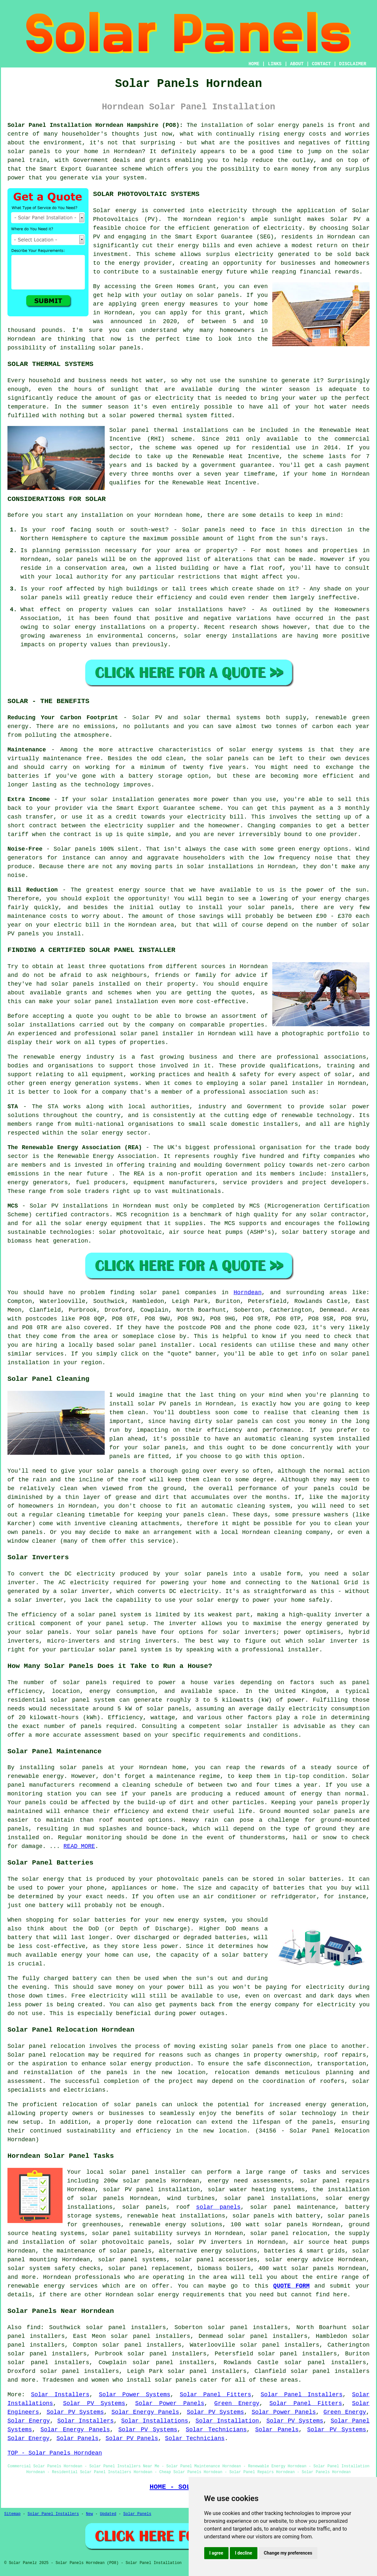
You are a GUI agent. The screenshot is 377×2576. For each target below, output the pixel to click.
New (89, 2514)
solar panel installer (157, 1033)
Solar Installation (227, 2421)
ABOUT (297, 64)
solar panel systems (132, 2259)
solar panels (120, 348)
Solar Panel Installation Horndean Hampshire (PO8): (95, 125)
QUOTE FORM (291, 2286)
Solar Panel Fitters (215, 2394)
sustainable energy (190, 272)
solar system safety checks (53, 2268)
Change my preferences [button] (288, 2553)
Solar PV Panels (131, 2438)
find (34, 2327)
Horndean (248, 1292)
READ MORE (79, 1846)
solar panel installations (270, 2198)
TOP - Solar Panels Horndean (54, 2453)
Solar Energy (28, 2421)
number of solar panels (65, 1682)
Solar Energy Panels (145, 2412)
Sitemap (12, 2514)
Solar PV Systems (94, 2403)
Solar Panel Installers (302, 2394)
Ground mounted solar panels (307, 1811)
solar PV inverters (209, 2242)
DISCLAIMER (352, 64)
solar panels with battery (276, 2216)
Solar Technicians (216, 2429)
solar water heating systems (256, 2189)
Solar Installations (154, 2421)
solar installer (251, 1726)
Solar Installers (60, 2394)
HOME (254, 64)
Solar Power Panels (169, 2403)
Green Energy (236, 2403)
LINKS (274, 64)
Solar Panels (277, 2429)
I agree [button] (216, 2553)
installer (303, 1649)
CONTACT (321, 64)
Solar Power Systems (134, 2394)
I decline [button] (243, 2553)
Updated (108, 2514)
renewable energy (35, 1776)
